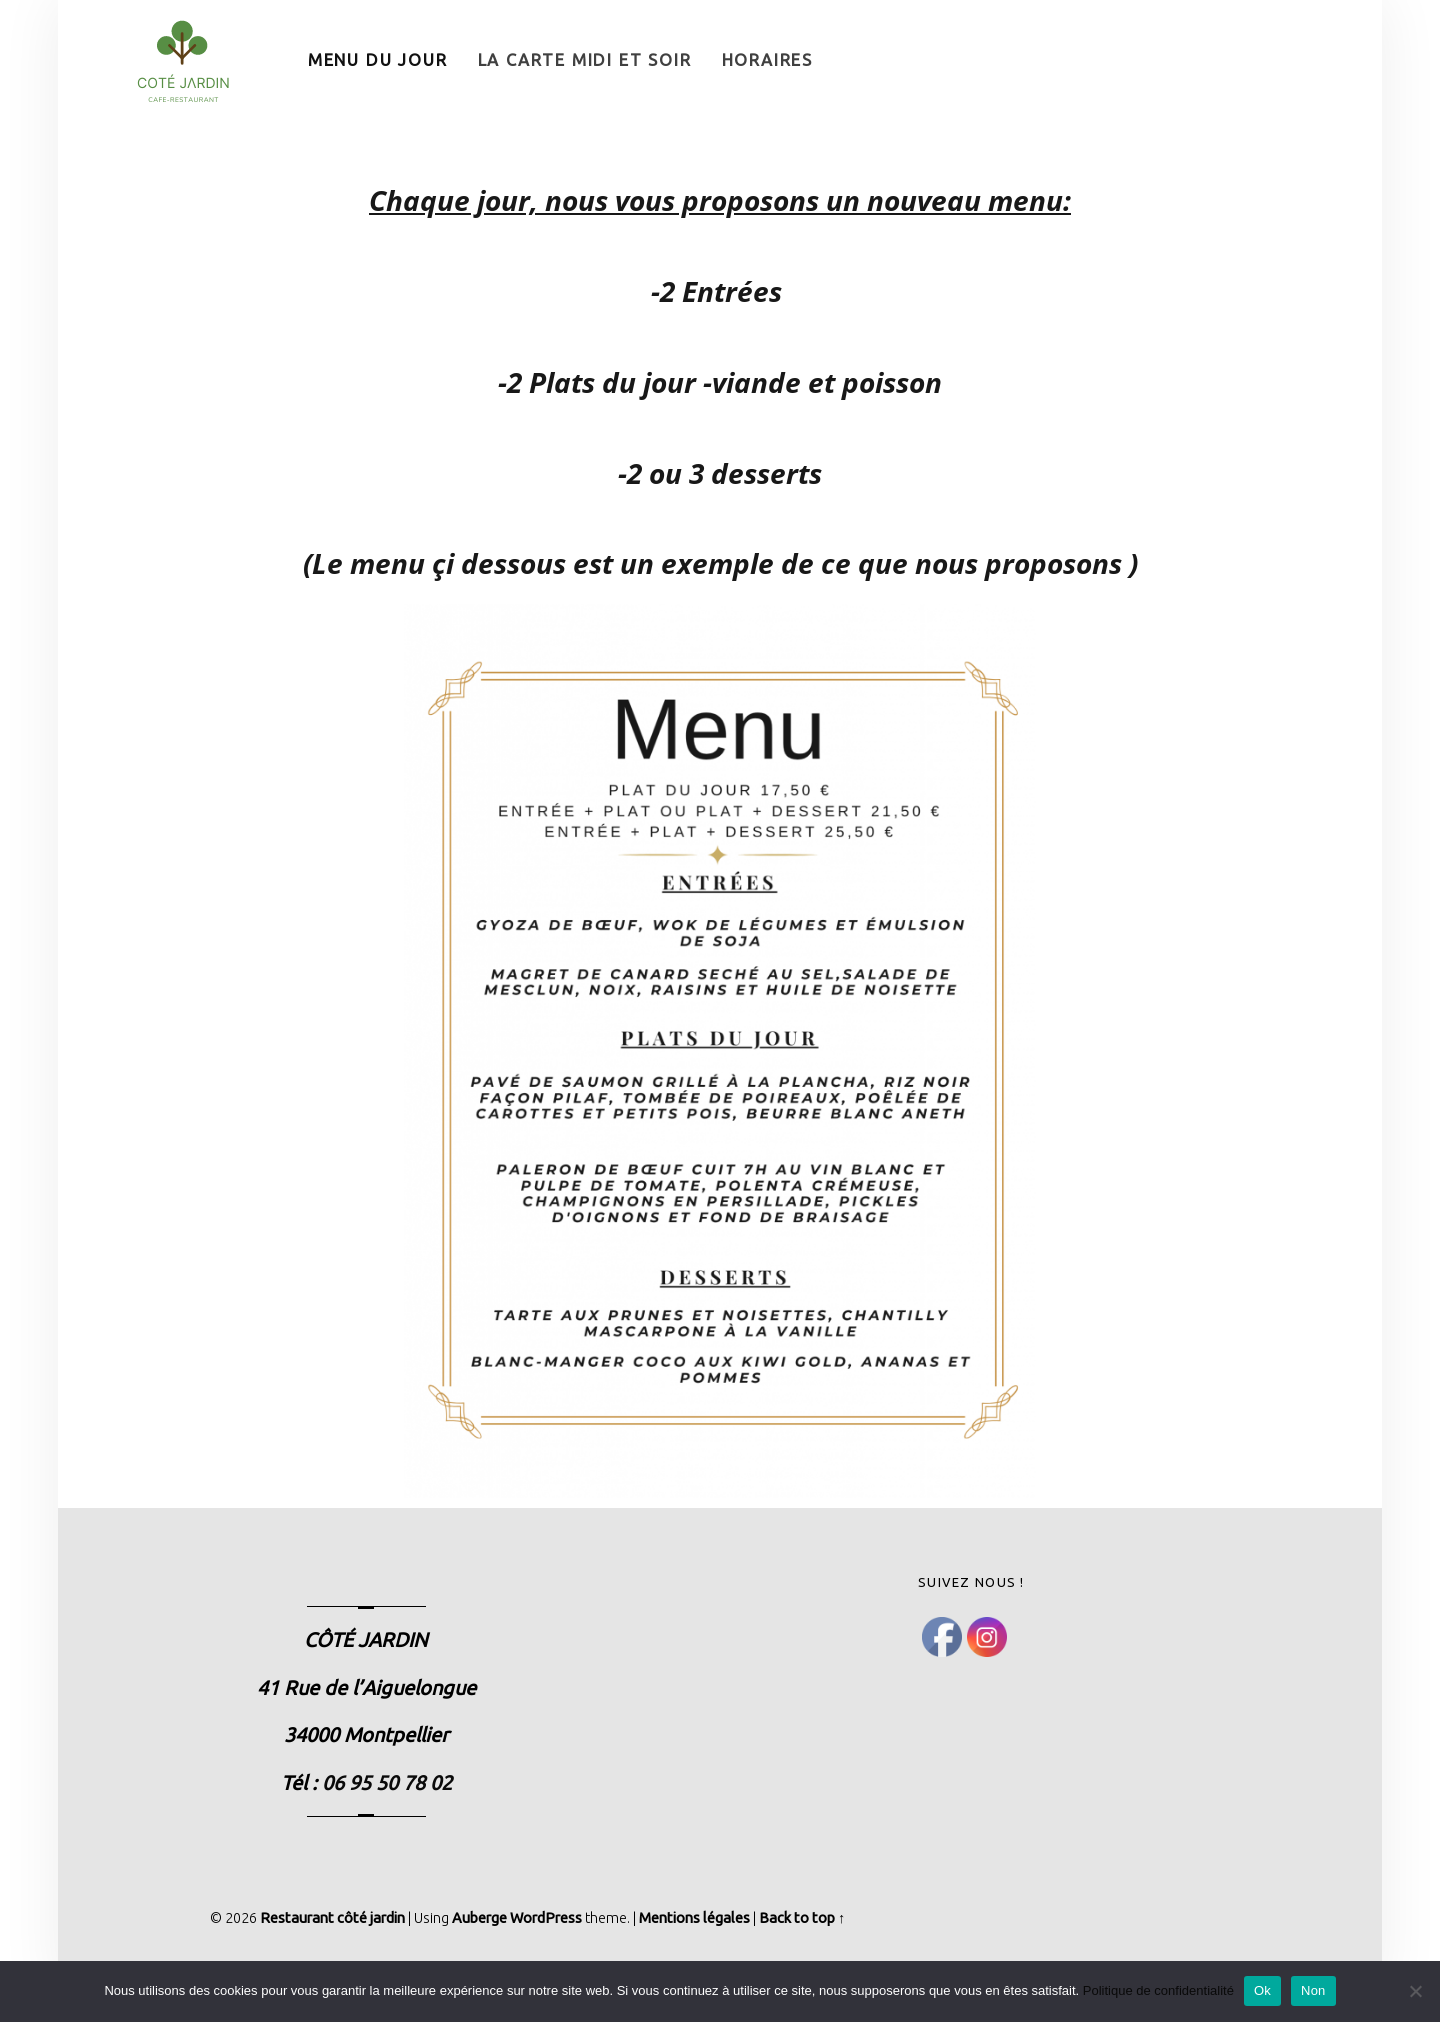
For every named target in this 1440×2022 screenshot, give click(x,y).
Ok (1262, 1990)
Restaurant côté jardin (332, 1918)
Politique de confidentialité (1158, 1990)
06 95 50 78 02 (387, 1782)
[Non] (1415, 1991)
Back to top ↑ (802, 1918)
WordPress (546, 1918)
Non (1313, 1990)
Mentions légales (694, 1918)
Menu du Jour (378, 60)
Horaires (767, 60)
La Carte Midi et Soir (585, 60)
